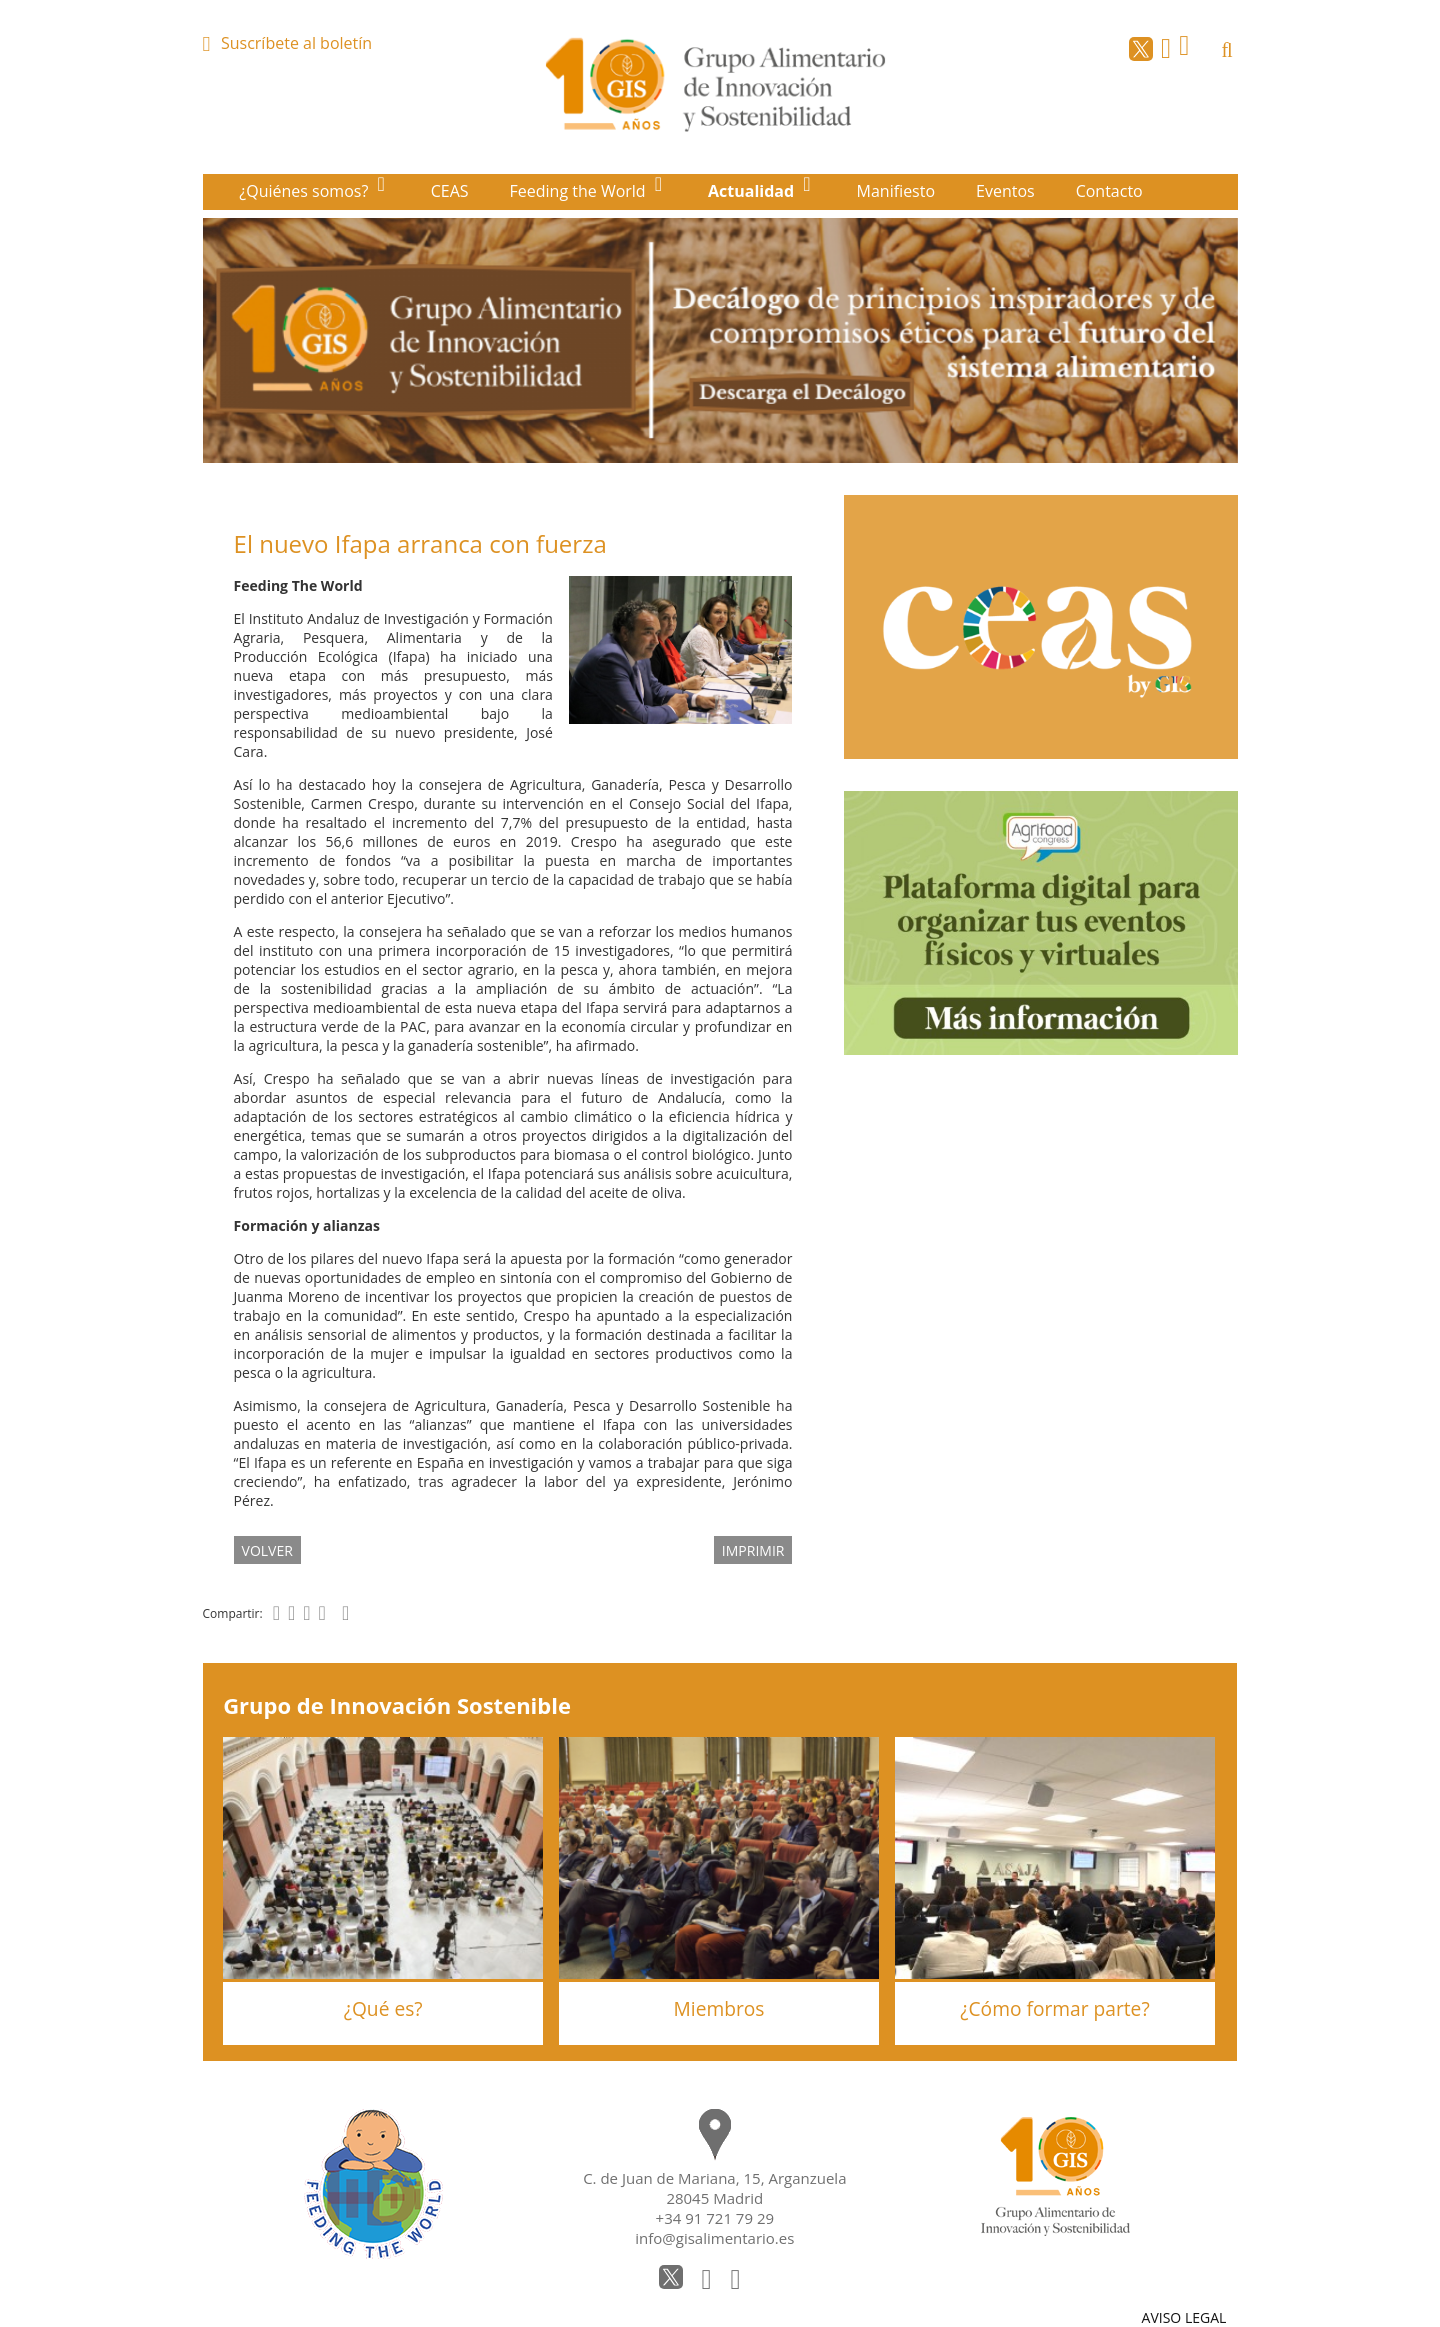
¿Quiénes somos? (305, 191)
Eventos (1005, 191)
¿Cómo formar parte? (1054, 2008)
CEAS (450, 191)
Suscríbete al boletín (296, 43)
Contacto (1109, 191)
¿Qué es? (383, 2008)
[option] (720, 340)
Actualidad (753, 191)
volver (267, 1549)
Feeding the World (580, 191)
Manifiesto (896, 191)
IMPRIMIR (753, 1549)
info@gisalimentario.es (714, 2238)
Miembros (719, 2008)
